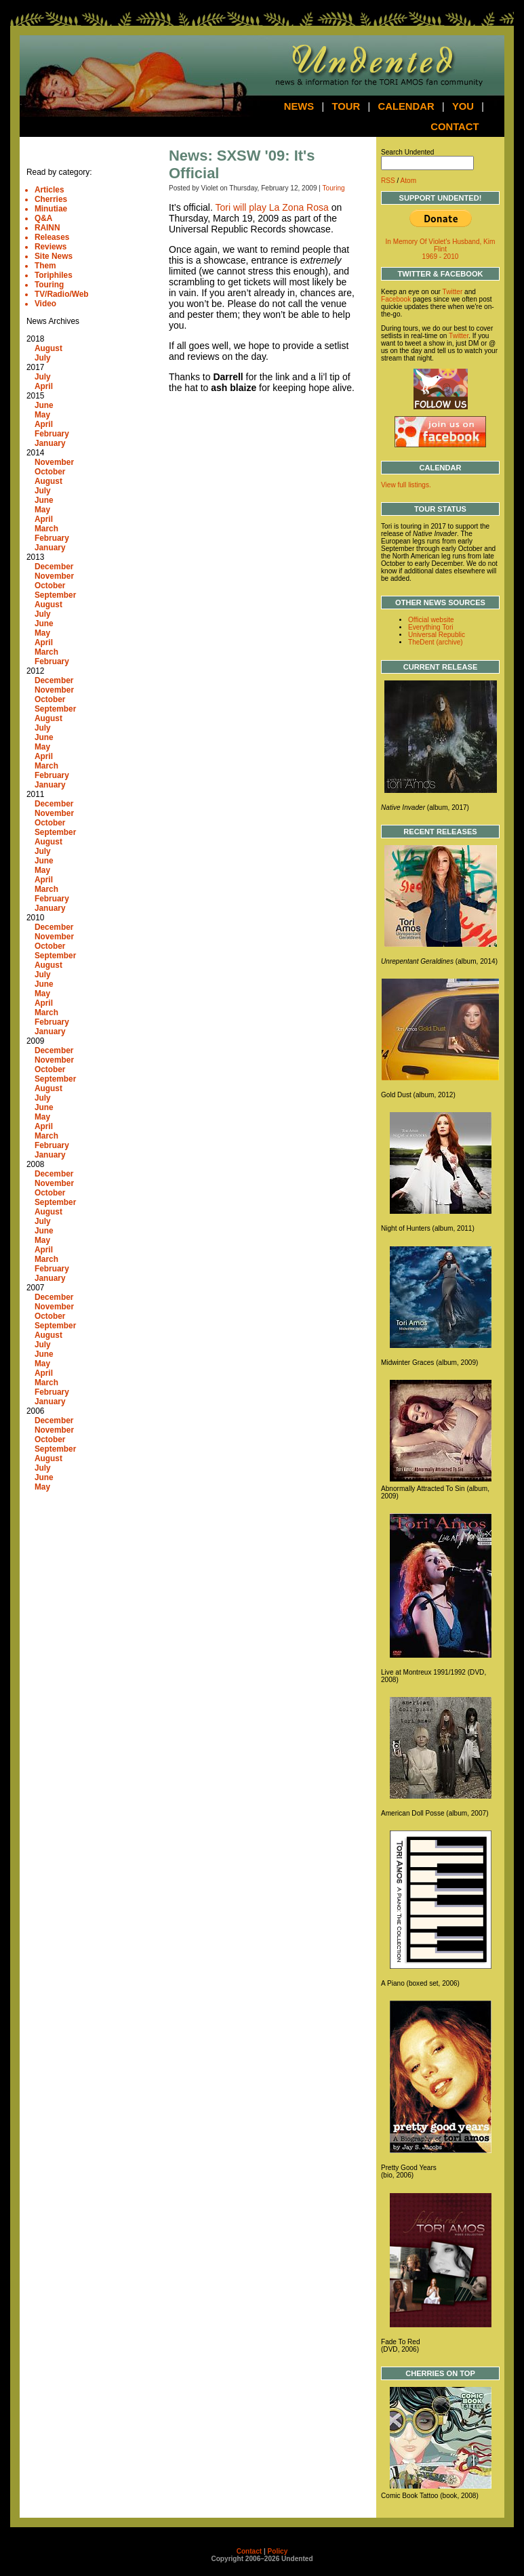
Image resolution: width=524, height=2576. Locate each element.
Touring (49, 284)
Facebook (396, 299)
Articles (49, 190)
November (54, 462)
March (46, 528)
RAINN (47, 227)
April (44, 386)
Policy (278, 2551)
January (50, 443)
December (54, 566)
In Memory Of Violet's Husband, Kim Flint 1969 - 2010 (441, 249)
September (55, 595)
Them (45, 265)
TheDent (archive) (435, 642)
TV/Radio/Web (62, 294)
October (50, 471)
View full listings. (406, 485)
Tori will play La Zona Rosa (271, 207)
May (42, 415)
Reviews (51, 246)
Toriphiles (54, 275)
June (44, 405)
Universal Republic (436, 634)
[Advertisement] (67, 1729)
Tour (346, 106)
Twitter (453, 291)
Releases (52, 237)
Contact (454, 126)
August (48, 348)
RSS (388, 180)
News (299, 106)
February (52, 433)
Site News (54, 256)
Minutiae (51, 208)
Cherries (51, 199)
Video (45, 303)
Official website (431, 619)
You (463, 106)
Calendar (406, 106)
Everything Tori (430, 627)
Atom (409, 180)
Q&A (43, 218)
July (43, 358)
